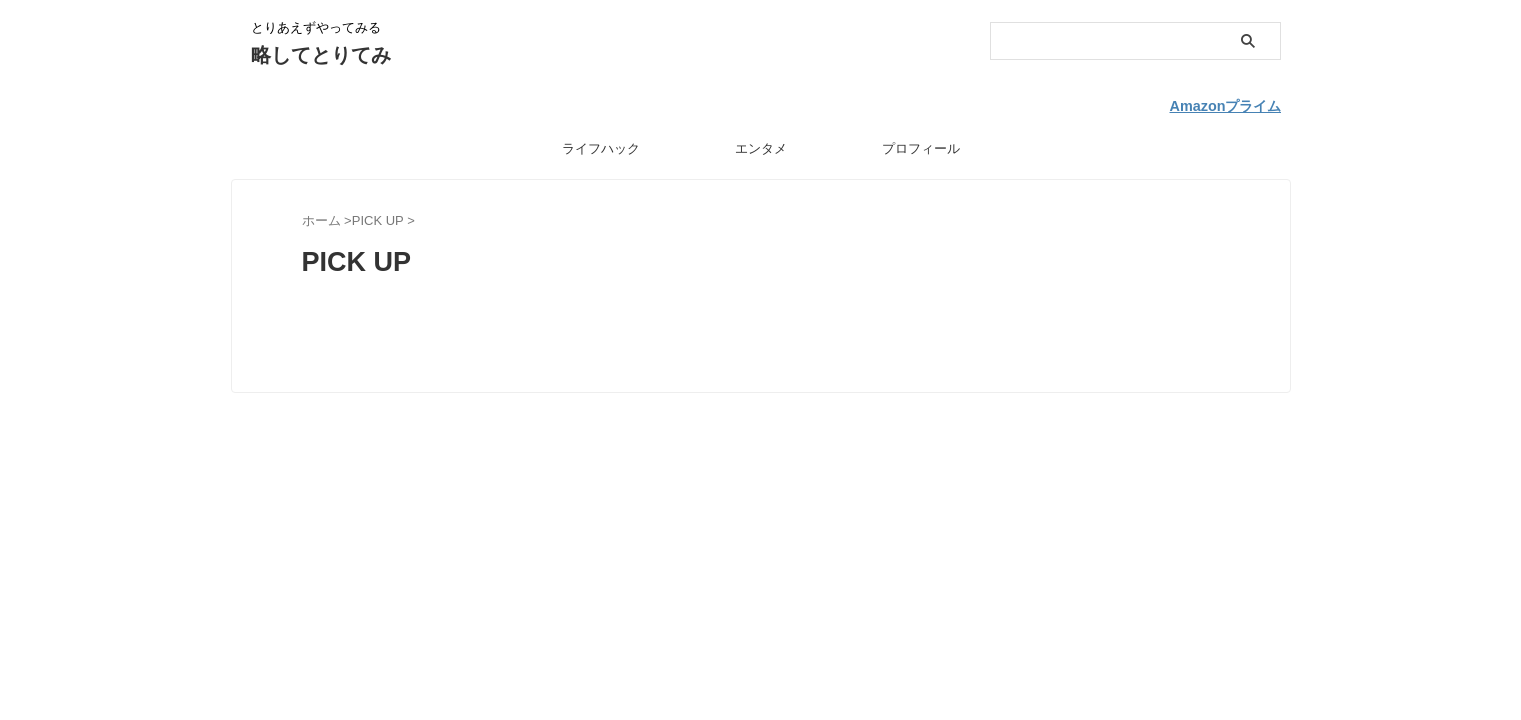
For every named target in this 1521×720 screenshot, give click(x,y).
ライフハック (601, 143)
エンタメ (761, 143)
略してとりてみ (321, 55)
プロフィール (921, 143)
